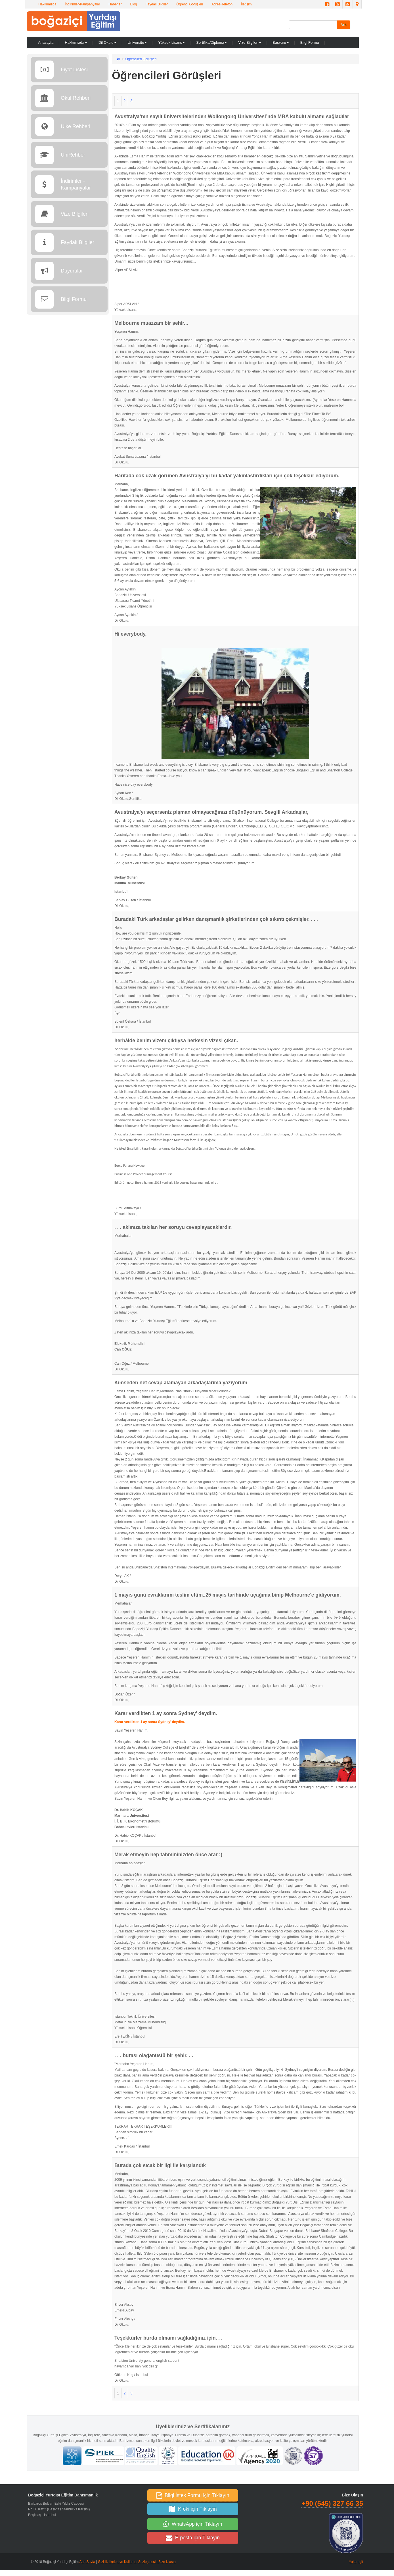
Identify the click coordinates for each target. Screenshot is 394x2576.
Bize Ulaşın (167, 2562)
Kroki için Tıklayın (193, 2509)
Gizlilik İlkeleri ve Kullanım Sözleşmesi (127, 2562)
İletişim (246, 4)
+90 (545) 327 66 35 (332, 2503)
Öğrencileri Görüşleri (140, 59)
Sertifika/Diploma (211, 42)
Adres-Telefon (221, 4)
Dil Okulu (107, 42)
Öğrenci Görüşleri (189, 4)
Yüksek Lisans (171, 42)
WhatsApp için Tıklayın (192, 2524)
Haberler (114, 4)
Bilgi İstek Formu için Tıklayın (192, 2495)
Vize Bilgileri (249, 42)
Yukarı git (356, 2562)
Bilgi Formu (309, 42)
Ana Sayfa (87, 2562)
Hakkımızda (47, 4)
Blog (133, 4)
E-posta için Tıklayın (193, 2537)
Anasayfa (45, 42)
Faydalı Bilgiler (156, 4)
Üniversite (137, 42)
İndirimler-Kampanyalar (82, 4)
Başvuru (281, 42)
